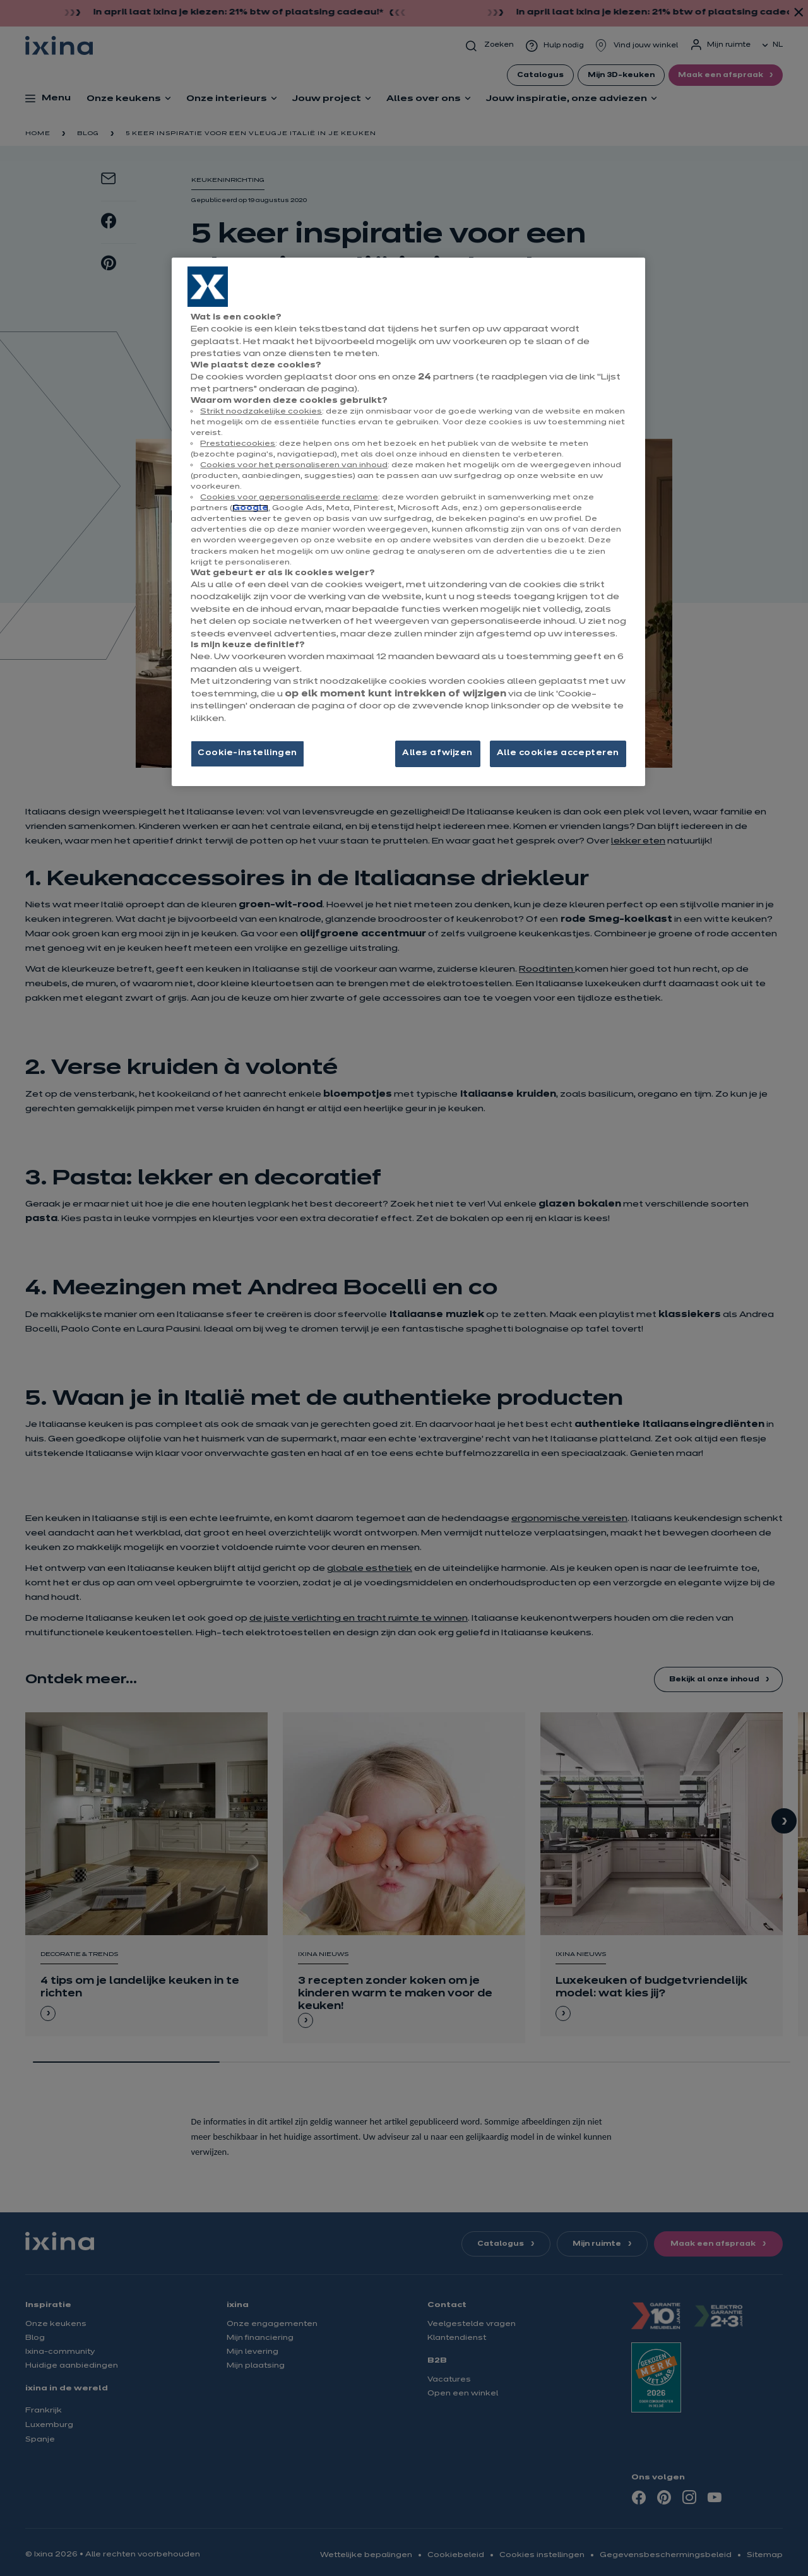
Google (250, 508)
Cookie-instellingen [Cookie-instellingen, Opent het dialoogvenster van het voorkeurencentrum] (247, 753)
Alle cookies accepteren (558, 753)
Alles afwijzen (437, 753)
